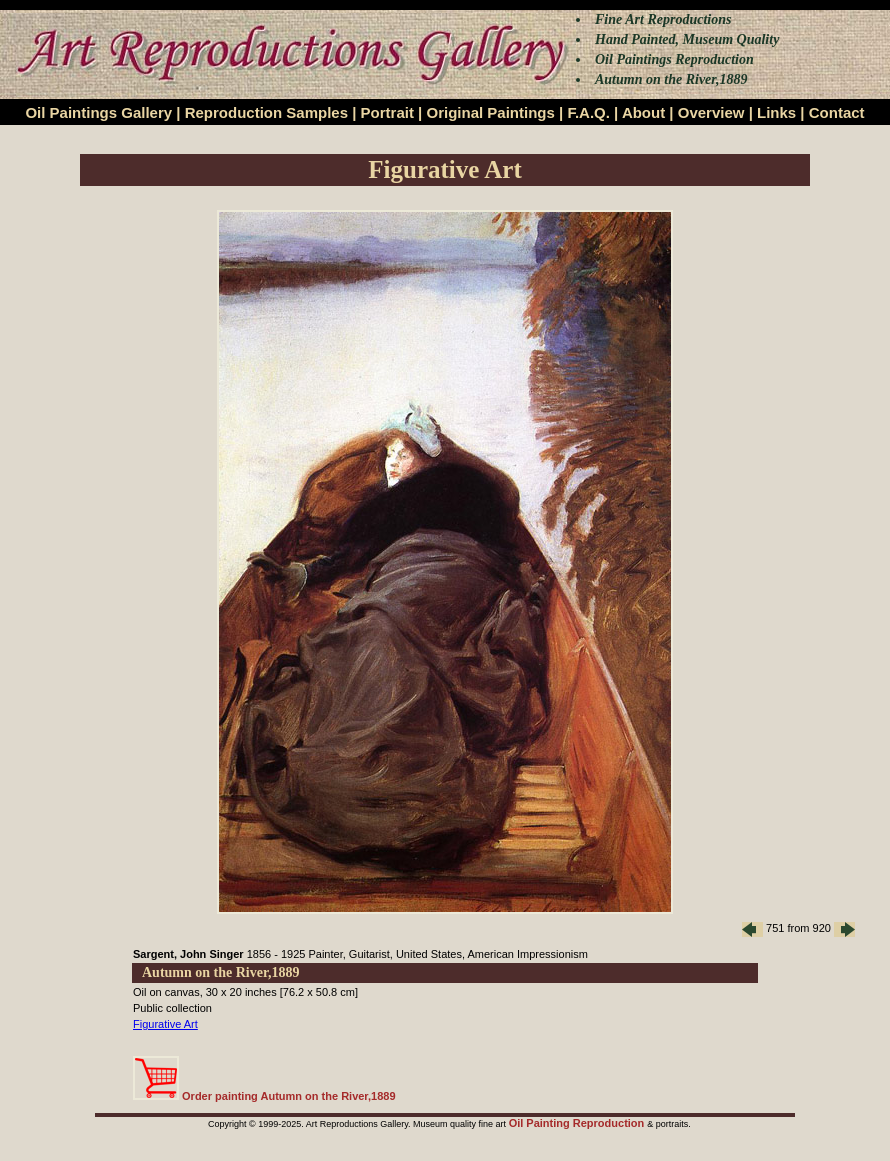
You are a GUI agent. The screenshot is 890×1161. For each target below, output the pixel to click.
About (643, 112)
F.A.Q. (588, 112)
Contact (837, 112)
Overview (711, 112)
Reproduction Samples (266, 112)
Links (776, 112)
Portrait (387, 112)
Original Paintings (490, 112)
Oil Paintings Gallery (98, 112)
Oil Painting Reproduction (578, 1123)
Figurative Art (165, 1024)
